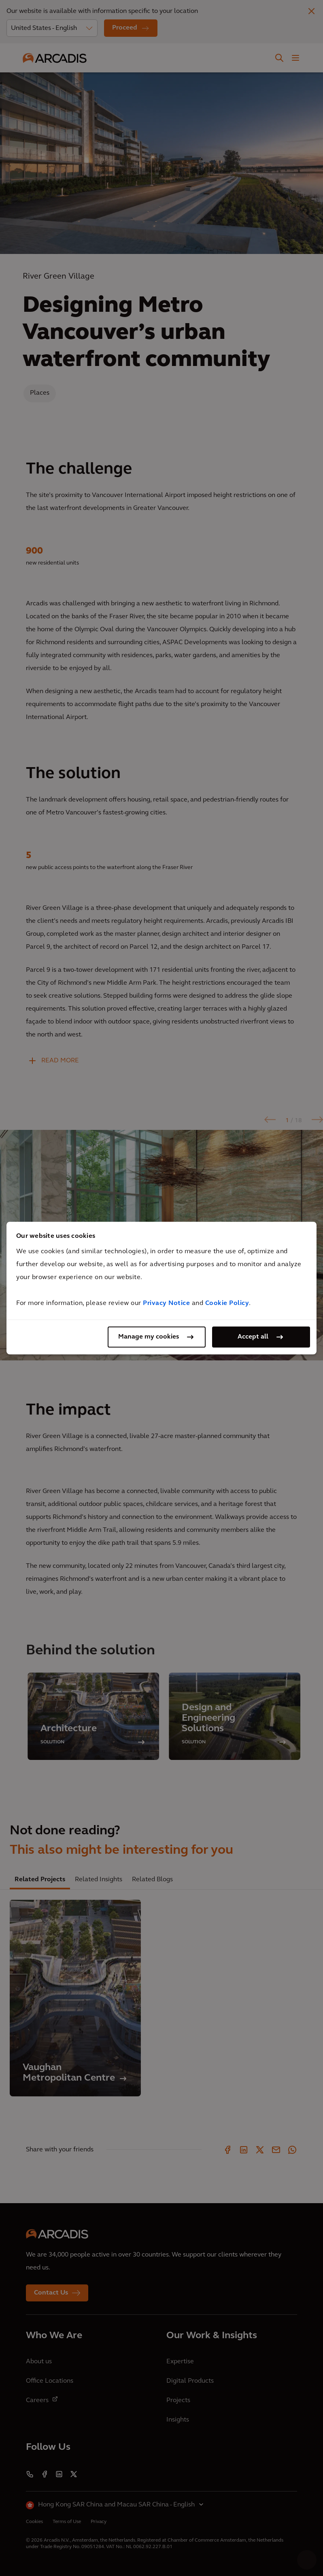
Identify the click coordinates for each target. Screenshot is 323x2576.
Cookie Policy (227, 1303)
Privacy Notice (166, 1303)
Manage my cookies (148, 1337)
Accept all (253, 1337)
